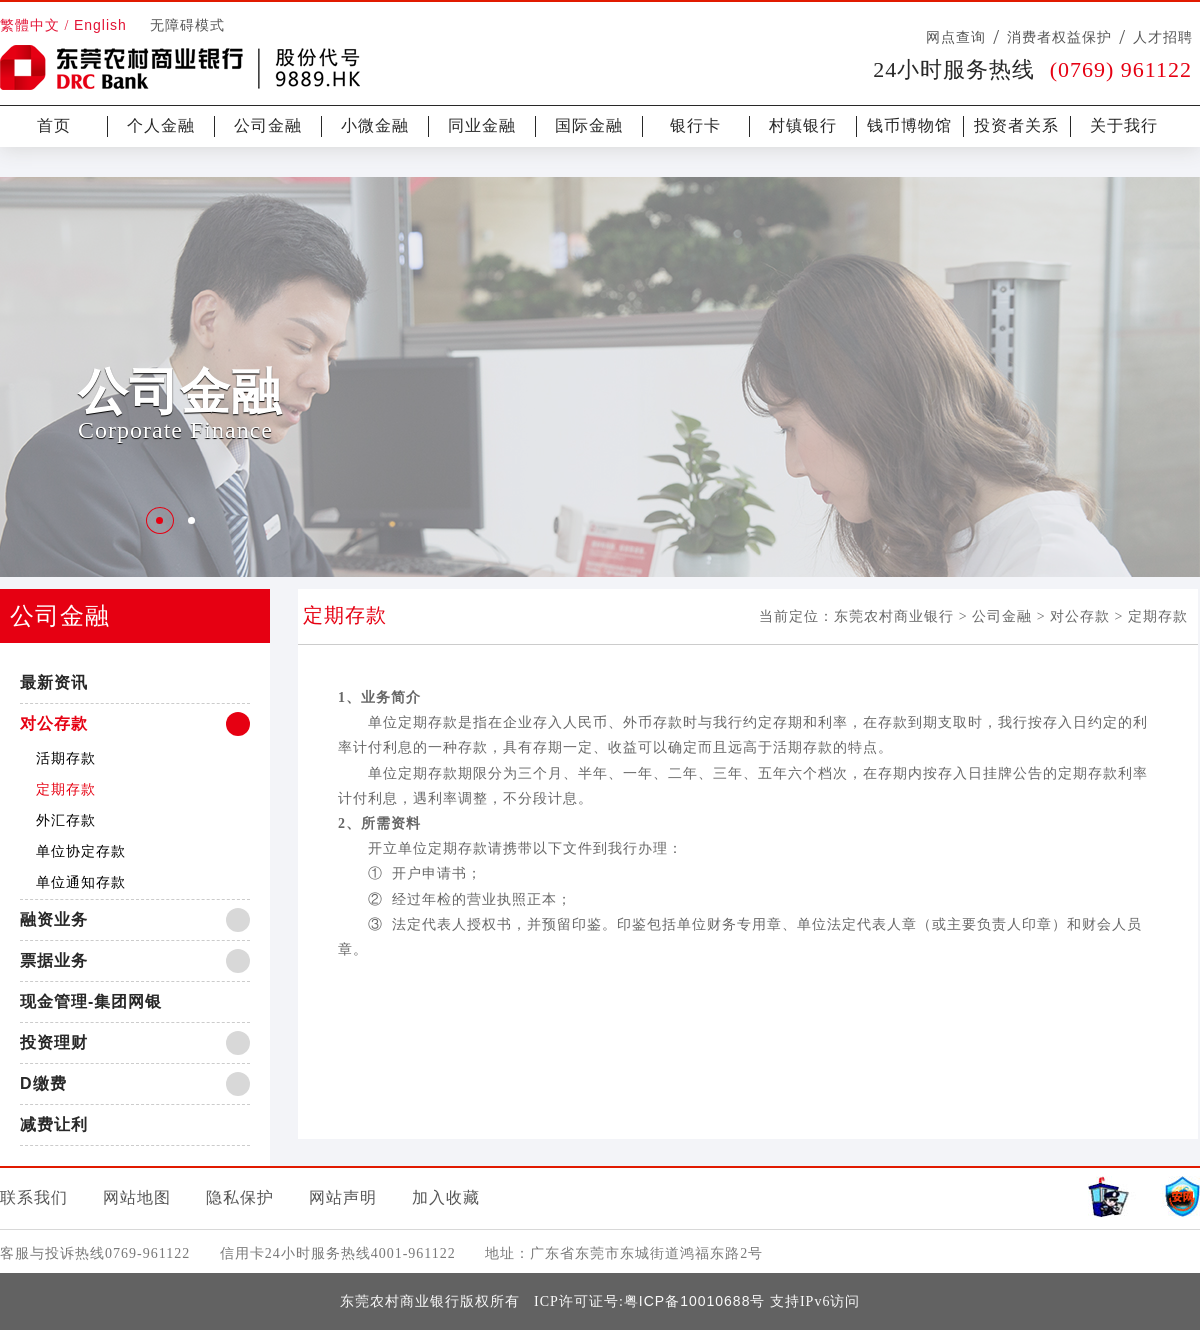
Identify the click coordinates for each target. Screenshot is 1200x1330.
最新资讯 (54, 682)
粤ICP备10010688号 (695, 1301)
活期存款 (66, 758)
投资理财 (54, 1042)
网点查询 (956, 37)
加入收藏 (446, 1197)
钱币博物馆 (909, 125)
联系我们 (34, 1197)
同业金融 (482, 125)
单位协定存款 (81, 851)
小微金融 (375, 125)
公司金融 (268, 125)
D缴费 (43, 1083)
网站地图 (137, 1197)
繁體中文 (30, 25)
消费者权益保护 (1059, 37)
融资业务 (54, 919)
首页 (54, 125)
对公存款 (54, 723)
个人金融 (161, 125)
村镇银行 (803, 125)
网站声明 (343, 1197)
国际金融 (589, 125)
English (100, 25)
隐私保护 (240, 1197)
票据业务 (54, 960)
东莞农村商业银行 (894, 616)
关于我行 (1124, 125)
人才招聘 (1163, 37)
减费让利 (54, 1124)
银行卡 (695, 125)
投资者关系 (1016, 125)
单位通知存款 (81, 882)
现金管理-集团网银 (91, 1001)
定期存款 (66, 789)
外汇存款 (66, 820)
